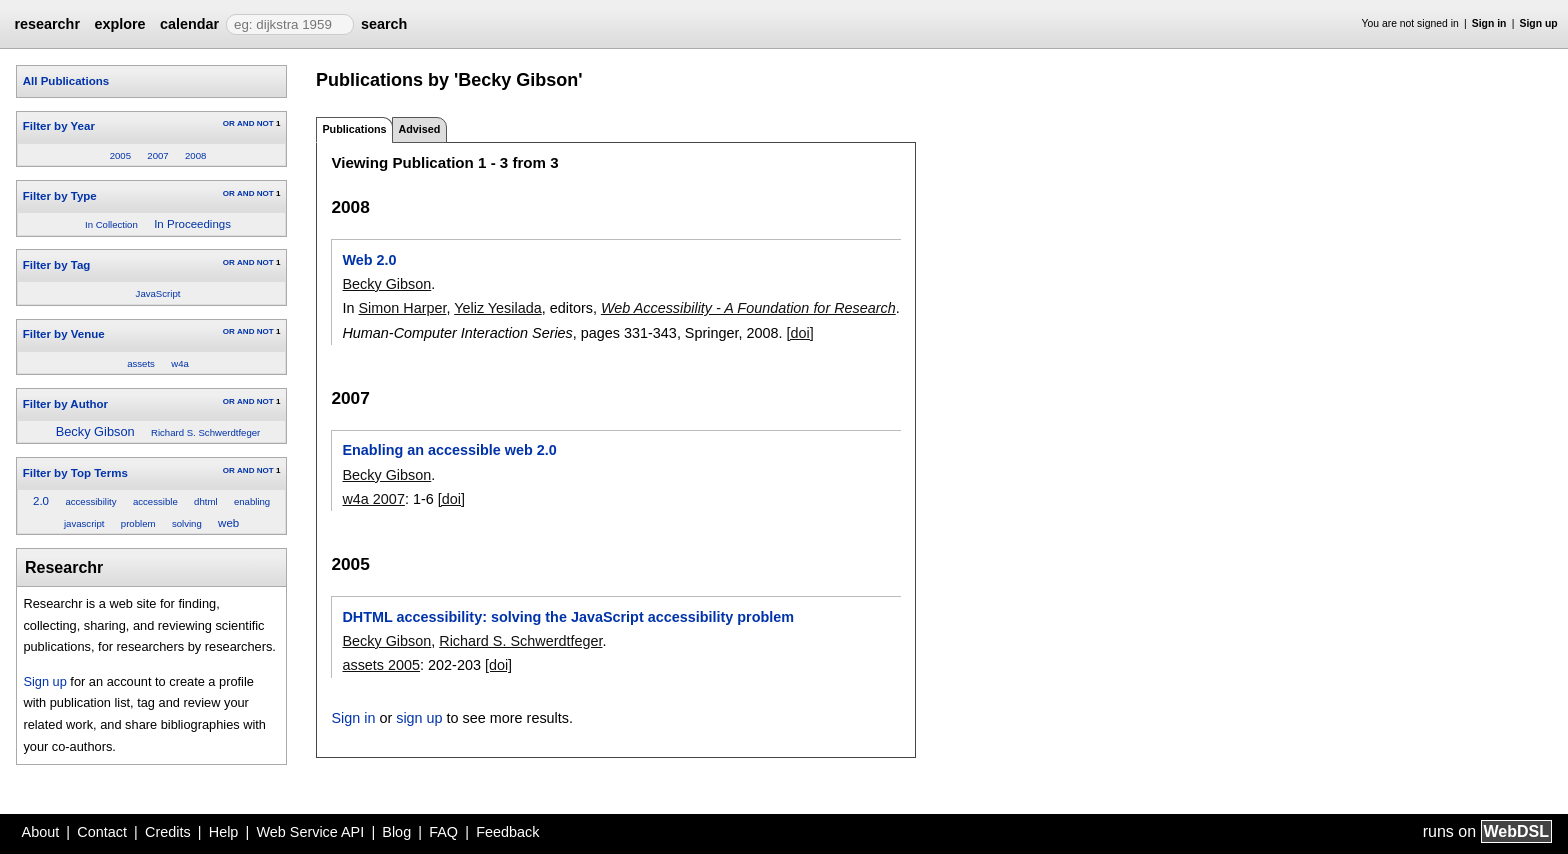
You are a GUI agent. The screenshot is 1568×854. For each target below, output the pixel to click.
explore (119, 24)
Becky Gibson (95, 431)
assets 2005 (381, 665)
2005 (120, 155)
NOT (265, 123)
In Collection (111, 224)
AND (245, 123)
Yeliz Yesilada (498, 308)
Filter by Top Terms (75, 473)
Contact (102, 832)
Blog (396, 832)
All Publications (66, 81)
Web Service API (310, 832)
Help (224, 832)
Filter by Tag (57, 265)
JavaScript (158, 293)
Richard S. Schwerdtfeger (205, 432)
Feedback (507, 832)
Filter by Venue (64, 334)
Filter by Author (65, 404)
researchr (47, 24)
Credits (168, 832)
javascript (84, 523)
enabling (252, 501)
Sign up (1539, 23)
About (41, 832)
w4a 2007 (373, 499)
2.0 (41, 501)
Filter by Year (59, 126)
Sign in (1489, 23)
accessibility (90, 501)
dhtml (205, 501)
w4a (180, 363)
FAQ (443, 832)
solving (187, 523)
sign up (419, 718)
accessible (155, 501)
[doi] (799, 333)
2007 (157, 155)
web (228, 523)
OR (229, 123)
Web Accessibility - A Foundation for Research (748, 308)
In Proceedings (192, 224)
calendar (189, 24)
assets (141, 363)
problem (138, 523)
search (384, 24)
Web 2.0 (369, 260)
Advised (419, 129)
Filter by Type (60, 196)
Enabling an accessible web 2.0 (449, 450)
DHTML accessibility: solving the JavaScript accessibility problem (568, 617)
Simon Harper (402, 308)
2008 (195, 155)
